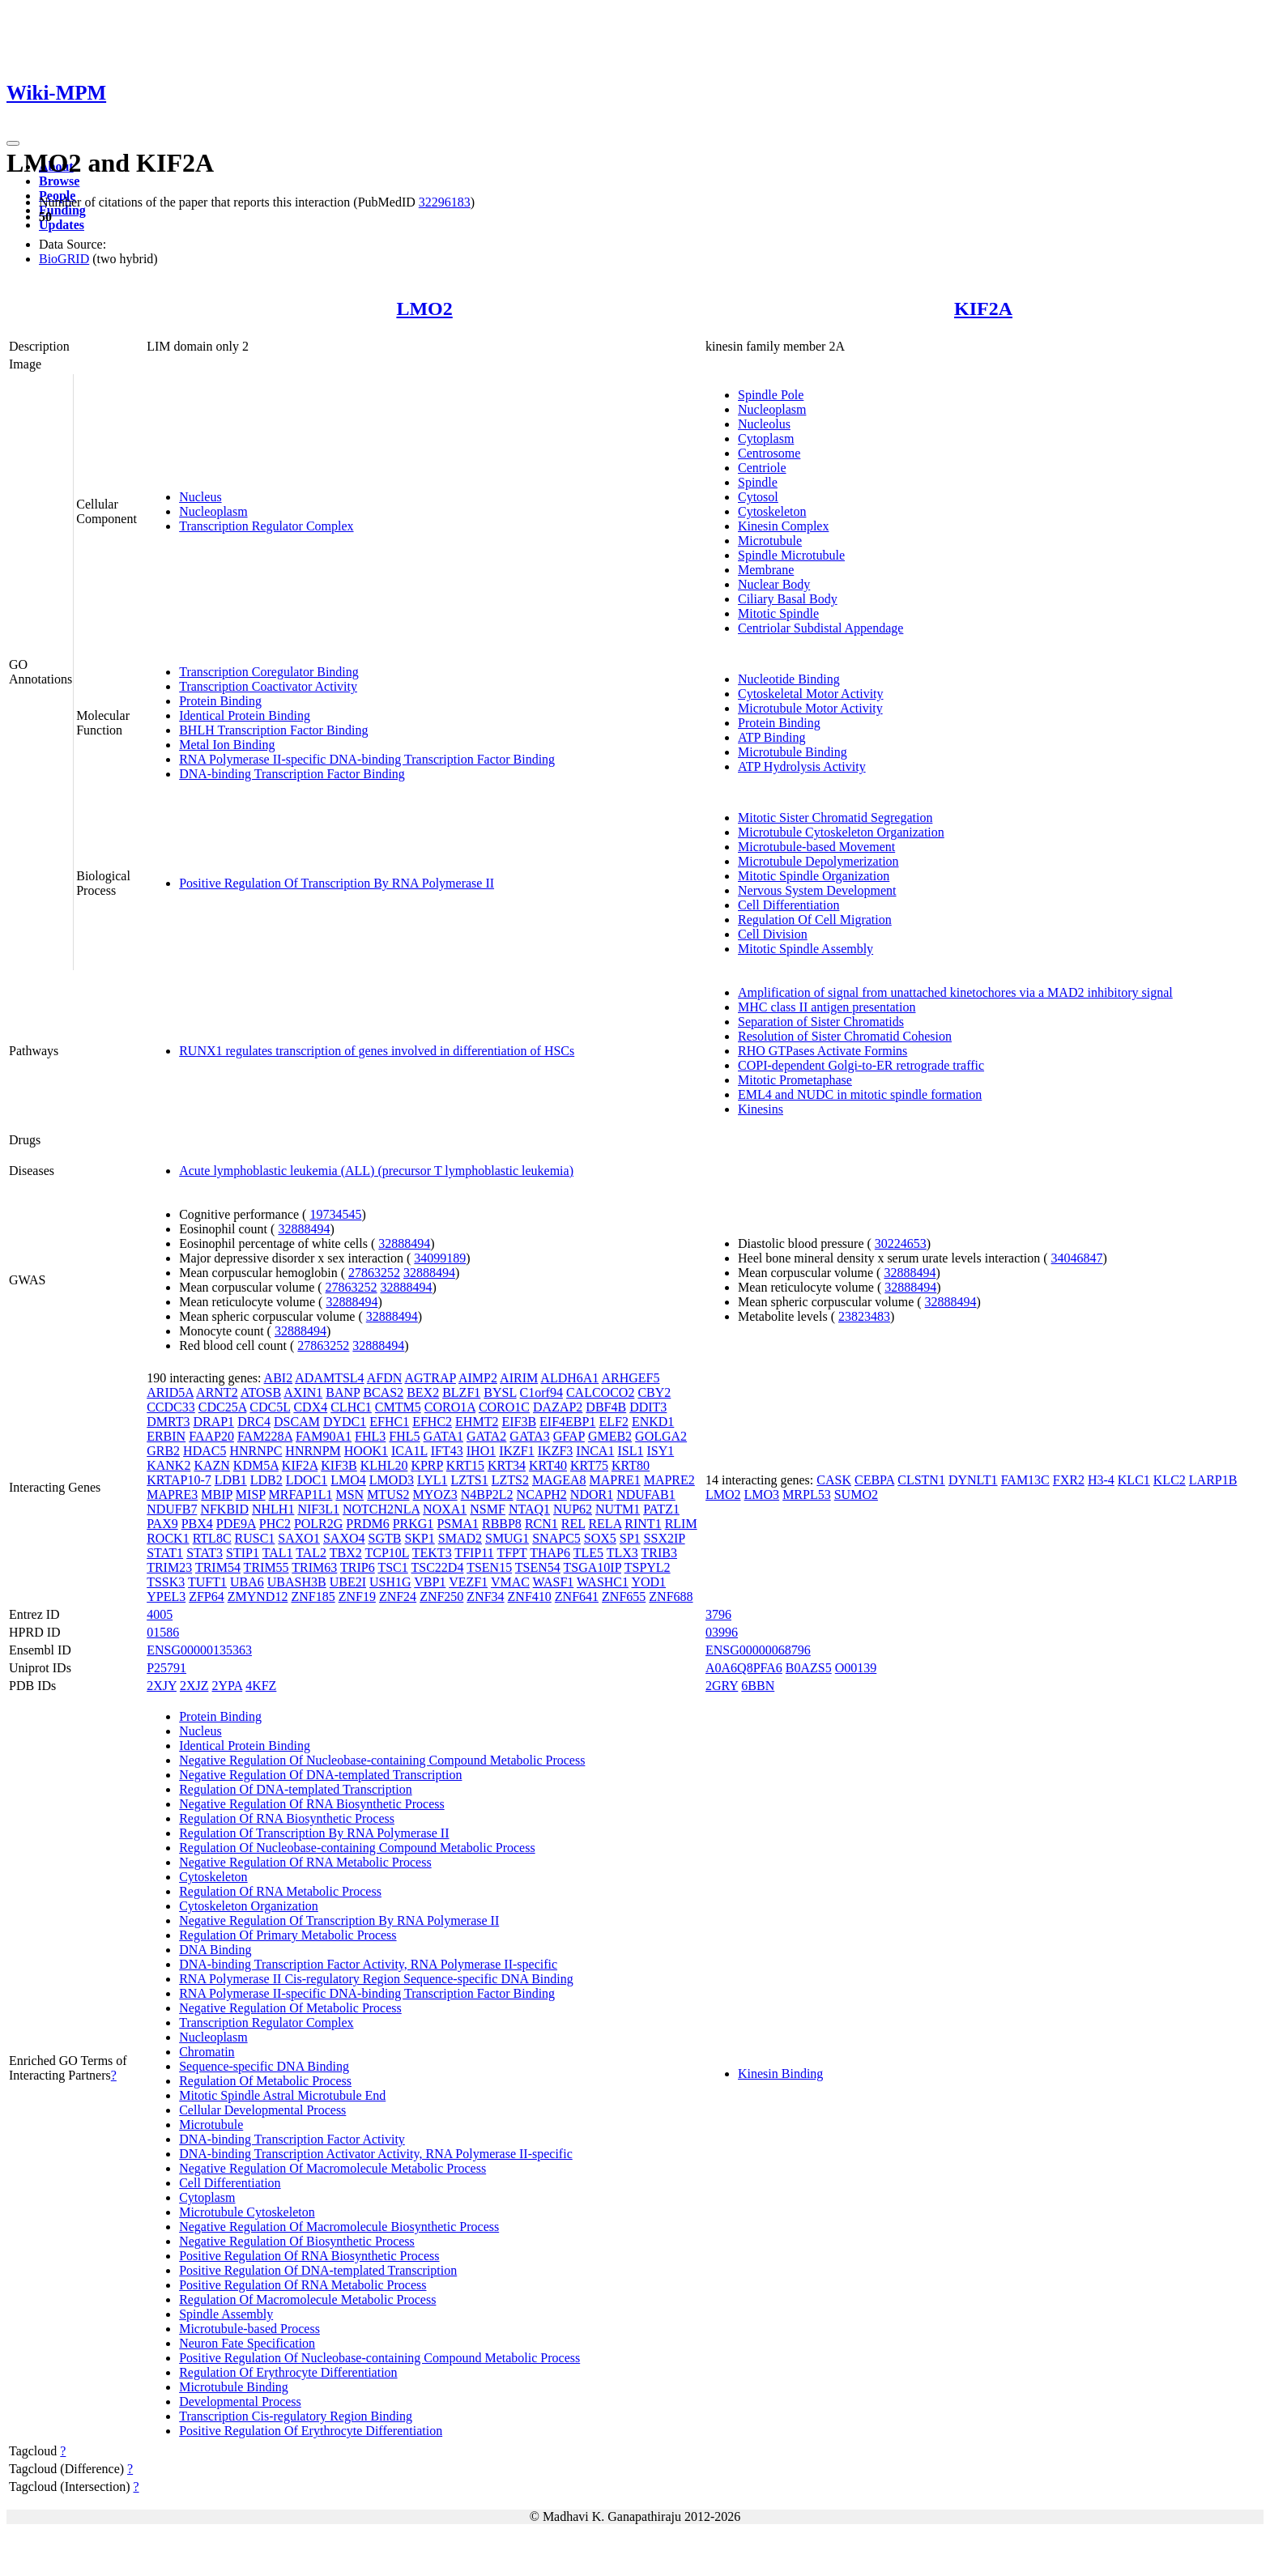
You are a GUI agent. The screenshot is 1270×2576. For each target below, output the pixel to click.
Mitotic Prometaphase (795, 1080)
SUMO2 (856, 1494)
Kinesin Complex (783, 526)
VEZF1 (468, 1582)
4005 (160, 1614)
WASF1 (553, 1582)
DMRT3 (168, 1422)
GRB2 (163, 1451)
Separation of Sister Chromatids (821, 1021)
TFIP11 (473, 1553)
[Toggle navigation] (12, 143)
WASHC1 (603, 1582)
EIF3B (518, 1422)
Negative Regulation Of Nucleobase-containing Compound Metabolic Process (382, 1760)
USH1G (390, 1582)
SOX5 (600, 1538)
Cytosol (758, 497)
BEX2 (423, 1392)
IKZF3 (555, 1451)
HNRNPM (312, 1451)
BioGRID (64, 259)
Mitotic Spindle (778, 613)
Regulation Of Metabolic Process (265, 2081)
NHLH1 (273, 1509)
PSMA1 (458, 1524)
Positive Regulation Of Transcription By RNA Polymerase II (336, 883)
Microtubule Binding (792, 752)
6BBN (757, 1685)
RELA (604, 1524)
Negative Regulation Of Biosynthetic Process (297, 2241)
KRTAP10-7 (179, 1480)
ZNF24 (397, 1596)
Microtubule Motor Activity (810, 708)
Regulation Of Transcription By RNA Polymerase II (314, 1833)
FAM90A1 (324, 1436)
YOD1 (648, 1582)
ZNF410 (530, 1596)
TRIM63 (314, 1567)
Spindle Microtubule (791, 555)
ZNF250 (441, 1596)
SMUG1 (507, 1538)
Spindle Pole (770, 395)
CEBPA (874, 1480)
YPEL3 (166, 1596)
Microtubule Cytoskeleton (247, 2212)
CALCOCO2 (600, 1392)
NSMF (487, 1509)
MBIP (216, 1494)
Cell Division (773, 934)
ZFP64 (206, 1596)
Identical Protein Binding (244, 715)
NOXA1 (445, 1509)
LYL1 (432, 1480)
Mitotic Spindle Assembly (805, 949)
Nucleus (200, 497)
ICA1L (409, 1451)
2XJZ (194, 1685)
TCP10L (387, 1553)
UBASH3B (296, 1582)
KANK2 (168, 1465)
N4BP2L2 (487, 1494)
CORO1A (449, 1407)
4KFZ (260, 1685)
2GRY (721, 1685)
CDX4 (310, 1407)
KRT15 (465, 1465)
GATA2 (486, 1436)
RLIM (681, 1524)
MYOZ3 (435, 1494)
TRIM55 (266, 1567)
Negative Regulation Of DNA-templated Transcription (320, 1775)
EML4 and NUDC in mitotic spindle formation (860, 1094)
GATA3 (529, 1436)
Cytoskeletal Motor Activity (811, 693)
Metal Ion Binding (227, 745)
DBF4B (606, 1407)
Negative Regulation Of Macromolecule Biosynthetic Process (339, 2226)
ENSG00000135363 (199, 1650)
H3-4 (1101, 1480)
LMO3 (762, 1494)
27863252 (374, 1272)
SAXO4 (344, 1538)
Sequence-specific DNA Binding (264, 2066)
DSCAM (297, 1422)
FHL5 (404, 1436)
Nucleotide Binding (789, 679)
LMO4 (348, 1480)
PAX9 (162, 1524)
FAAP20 (211, 1436)
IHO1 (481, 1451)
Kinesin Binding (780, 2073)
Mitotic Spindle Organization (813, 876)
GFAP (569, 1436)
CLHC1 (351, 1407)
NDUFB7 (172, 1509)
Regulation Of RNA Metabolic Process (280, 1891)
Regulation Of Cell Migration (815, 919)
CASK (833, 1480)
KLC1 (1134, 1480)
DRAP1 (213, 1422)
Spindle (758, 482)
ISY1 (660, 1451)
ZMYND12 (258, 1596)
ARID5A (170, 1392)
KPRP (426, 1465)
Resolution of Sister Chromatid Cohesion (845, 1036)
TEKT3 (432, 1553)
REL (573, 1524)
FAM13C (1025, 1480)
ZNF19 (357, 1596)
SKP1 (419, 1538)
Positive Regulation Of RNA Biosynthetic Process (309, 2256)
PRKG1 (413, 1524)
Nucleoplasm (213, 511)
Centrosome (769, 453)
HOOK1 (366, 1451)
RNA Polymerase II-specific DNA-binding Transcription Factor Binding (367, 759)
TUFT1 (207, 1582)
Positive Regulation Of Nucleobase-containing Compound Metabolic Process (379, 2358)
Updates (61, 225)
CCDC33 (171, 1407)
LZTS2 (510, 1480)
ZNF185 (313, 1596)
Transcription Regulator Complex (266, 526)
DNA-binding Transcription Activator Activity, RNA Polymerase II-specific (376, 2154)
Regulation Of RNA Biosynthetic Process (286, 1818)
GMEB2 (610, 1436)
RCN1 (541, 1524)
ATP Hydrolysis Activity (802, 766)
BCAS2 (383, 1392)
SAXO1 (299, 1538)
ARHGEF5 (630, 1378)
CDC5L (269, 1407)
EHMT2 (476, 1422)
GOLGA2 (661, 1436)
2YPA (226, 1685)
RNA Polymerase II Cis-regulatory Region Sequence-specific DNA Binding (376, 1979)
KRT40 (548, 1465)
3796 (718, 1614)
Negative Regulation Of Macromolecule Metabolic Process (332, 2168)
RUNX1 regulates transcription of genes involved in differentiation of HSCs (376, 1051)
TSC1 (392, 1567)
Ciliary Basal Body (787, 599)
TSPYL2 (647, 1567)
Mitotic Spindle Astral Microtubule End (282, 2095)
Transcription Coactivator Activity (268, 686)
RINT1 (642, 1524)
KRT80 (631, 1465)
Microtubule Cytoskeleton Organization (841, 832)
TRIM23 (169, 1567)
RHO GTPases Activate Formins (822, 1051)
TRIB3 (659, 1553)
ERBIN (166, 1436)
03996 (721, 1632)
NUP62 (572, 1509)
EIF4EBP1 (567, 1422)
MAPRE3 (172, 1494)
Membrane (766, 570)
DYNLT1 (973, 1480)
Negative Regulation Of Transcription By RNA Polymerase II (339, 1920)
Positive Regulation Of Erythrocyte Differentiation (310, 2431)
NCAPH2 (542, 1494)
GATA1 (443, 1436)
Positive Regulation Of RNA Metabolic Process (302, 2285)
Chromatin (206, 2052)
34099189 (440, 1258)
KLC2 (1169, 1480)
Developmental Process (240, 2401)
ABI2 (278, 1378)
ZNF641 (577, 1596)
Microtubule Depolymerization (818, 861)
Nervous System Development (817, 890)
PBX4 (197, 1524)
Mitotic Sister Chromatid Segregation (835, 817)
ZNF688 (671, 1596)
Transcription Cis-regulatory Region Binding (295, 2416)
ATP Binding (771, 737)
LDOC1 (307, 1480)
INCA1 (595, 1451)
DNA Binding (215, 1949)
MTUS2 (388, 1494)
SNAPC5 (556, 1538)
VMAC (510, 1582)
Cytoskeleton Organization (248, 1906)
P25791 (166, 1668)
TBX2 (346, 1553)
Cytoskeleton (772, 511)
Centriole (762, 468)
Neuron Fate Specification (247, 2343)
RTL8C (212, 1538)
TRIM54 (218, 1567)
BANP (343, 1392)
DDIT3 (648, 1407)
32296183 (445, 202)
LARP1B (1213, 1480)
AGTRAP (429, 1378)
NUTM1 (617, 1509)
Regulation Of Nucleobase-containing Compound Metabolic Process (357, 1847)
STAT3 (204, 1553)
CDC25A (222, 1407)
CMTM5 (398, 1407)
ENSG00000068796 (758, 1650)
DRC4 (254, 1422)
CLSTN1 (921, 1480)
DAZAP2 (557, 1407)
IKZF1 (517, 1451)
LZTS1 (469, 1480)
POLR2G (318, 1524)
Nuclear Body (774, 584)
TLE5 (588, 1553)
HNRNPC (255, 1451)
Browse (59, 181)
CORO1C (504, 1407)
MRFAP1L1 (301, 1494)
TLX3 (622, 1553)
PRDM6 (367, 1524)
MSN (349, 1494)
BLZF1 (461, 1392)
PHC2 (275, 1524)
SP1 (630, 1538)
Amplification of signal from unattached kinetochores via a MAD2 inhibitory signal (955, 992)
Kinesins (760, 1109)
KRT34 (507, 1465)
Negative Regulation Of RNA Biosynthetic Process (312, 1804)
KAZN (211, 1465)
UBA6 (247, 1582)
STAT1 (165, 1553)
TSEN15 (489, 1567)
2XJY (162, 1685)
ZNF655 (624, 1596)
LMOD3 (391, 1480)
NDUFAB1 (645, 1494)
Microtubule (770, 540)
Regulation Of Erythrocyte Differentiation (288, 2372)
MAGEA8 (559, 1480)
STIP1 (242, 1553)
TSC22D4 (437, 1567)
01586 (163, 1632)
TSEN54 (537, 1567)
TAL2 (311, 1553)
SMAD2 (460, 1538)
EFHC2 (432, 1422)
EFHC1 (389, 1422)
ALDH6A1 (569, 1378)
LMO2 (424, 308)
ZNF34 (485, 1596)
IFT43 (447, 1451)
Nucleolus (764, 424)
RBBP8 (502, 1524)
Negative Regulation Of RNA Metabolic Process (305, 1862)
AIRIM (519, 1378)
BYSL (500, 1392)
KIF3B (338, 1465)
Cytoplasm (766, 438)
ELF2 (613, 1422)
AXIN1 (302, 1392)
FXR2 (1069, 1480)
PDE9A (236, 1524)
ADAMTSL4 (329, 1378)
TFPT (511, 1553)
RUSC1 (255, 1538)
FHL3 (370, 1436)
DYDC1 (344, 1422)
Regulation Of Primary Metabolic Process (287, 1935)
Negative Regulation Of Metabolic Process (290, 2008)
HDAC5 (204, 1451)
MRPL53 (806, 1494)
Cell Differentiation (788, 905)
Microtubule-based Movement (816, 847)
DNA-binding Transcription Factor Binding (292, 774)
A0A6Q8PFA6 (743, 1668)
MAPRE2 (669, 1480)
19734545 (335, 1214)
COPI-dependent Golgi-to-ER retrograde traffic (861, 1065)
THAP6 (550, 1553)
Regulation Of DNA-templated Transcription (295, 1789)
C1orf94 (541, 1392)
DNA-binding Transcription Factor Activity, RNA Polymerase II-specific (368, 1964)
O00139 (856, 1668)
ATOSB (261, 1392)
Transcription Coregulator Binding (269, 672)
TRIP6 (357, 1567)
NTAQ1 (529, 1509)
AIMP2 (477, 1378)
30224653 (901, 1243)
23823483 (864, 1316)
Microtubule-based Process (249, 2328)
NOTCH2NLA (381, 1509)
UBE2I (348, 1582)
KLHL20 (384, 1465)
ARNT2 (217, 1392)
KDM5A (256, 1465)
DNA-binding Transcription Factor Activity (292, 2139)
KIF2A (983, 308)
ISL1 (630, 1451)
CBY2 (654, 1392)
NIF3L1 (318, 1509)
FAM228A (264, 1436)
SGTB (384, 1538)
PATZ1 (661, 1509)
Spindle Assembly (226, 2314)
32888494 (304, 1229)
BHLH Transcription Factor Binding (273, 730)
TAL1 (277, 1553)
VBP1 (429, 1582)
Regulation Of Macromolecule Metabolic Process (307, 2299)
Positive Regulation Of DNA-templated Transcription (318, 2270)
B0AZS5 (809, 1668)
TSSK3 (166, 1582)
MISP (251, 1494)
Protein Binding (220, 701)
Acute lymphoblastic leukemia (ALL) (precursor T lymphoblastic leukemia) (376, 1170)
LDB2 (266, 1480)
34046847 (1077, 1258)
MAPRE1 (615, 1480)
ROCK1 (168, 1538)
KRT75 (589, 1465)
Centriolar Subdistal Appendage (820, 628)
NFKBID (224, 1509)
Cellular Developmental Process (262, 2110)
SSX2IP (664, 1538)
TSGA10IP (592, 1567)
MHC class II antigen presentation (827, 1007)
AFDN (385, 1378)
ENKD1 (653, 1422)
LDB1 (231, 1480)
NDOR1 (591, 1494)
